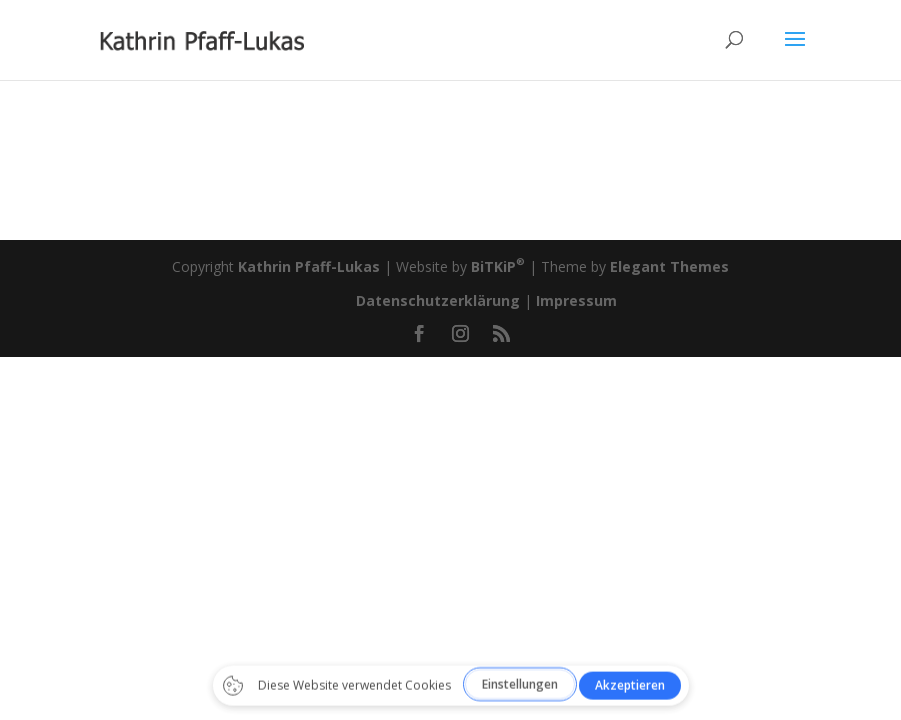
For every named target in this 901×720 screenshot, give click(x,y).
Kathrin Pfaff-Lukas (309, 266)
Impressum (576, 300)
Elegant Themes (669, 266)
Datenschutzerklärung (438, 300)
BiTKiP (498, 266)
